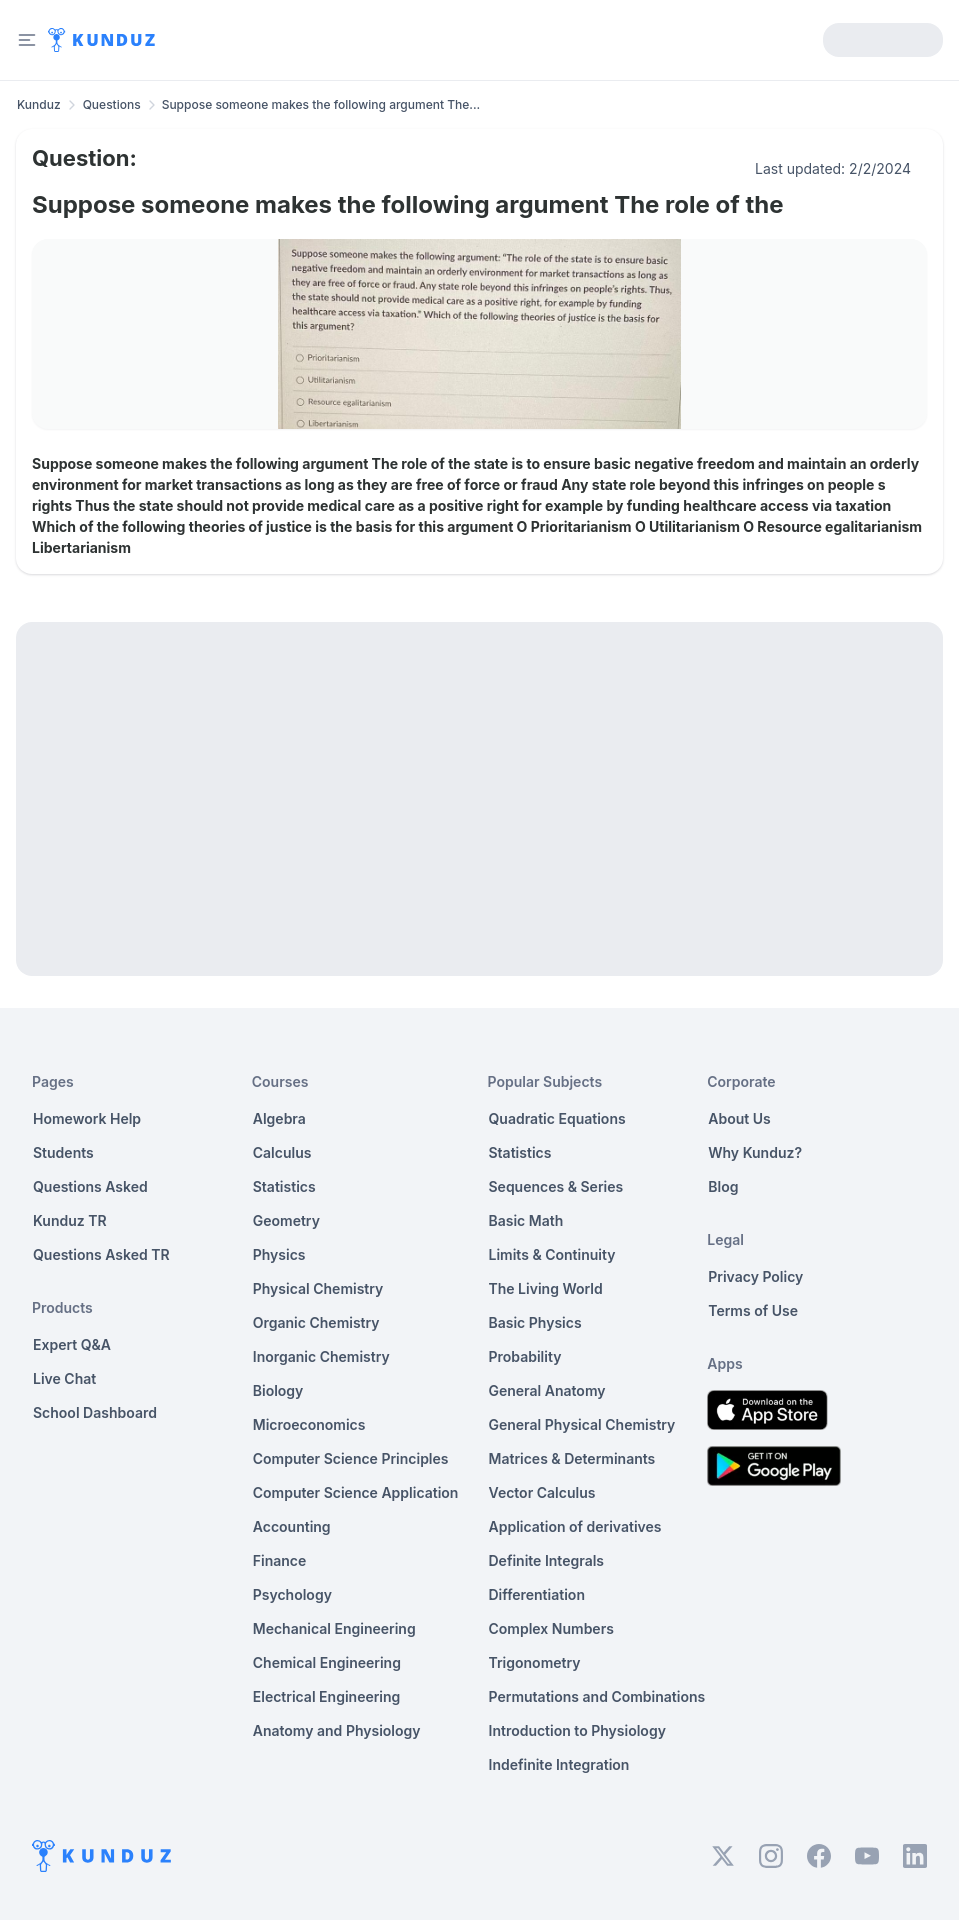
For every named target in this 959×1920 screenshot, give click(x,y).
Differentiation (537, 1594)
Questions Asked (90, 1186)
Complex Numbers (551, 1628)
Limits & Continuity (552, 1254)
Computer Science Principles (351, 1458)
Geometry (286, 1220)
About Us (739, 1118)
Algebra (279, 1118)
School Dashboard (95, 1412)
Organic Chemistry (316, 1322)
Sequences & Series (556, 1186)
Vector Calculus (542, 1492)
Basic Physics (535, 1322)
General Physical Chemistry (582, 1424)
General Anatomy (547, 1390)
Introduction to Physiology (577, 1730)
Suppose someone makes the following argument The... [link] (321, 104)
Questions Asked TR (101, 1254)
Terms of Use (753, 1310)
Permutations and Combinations (597, 1696)
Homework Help (87, 1118)
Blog (723, 1186)
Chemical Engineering (327, 1662)
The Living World (546, 1288)
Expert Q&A (72, 1344)
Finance (280, 1560)
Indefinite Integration (559, 1764)
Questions (112, 104)
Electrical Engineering (327, 1696)
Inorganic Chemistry (321, 1356)
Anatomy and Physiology (337, 1730)
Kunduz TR (70, 1220)
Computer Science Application (356, 1492)
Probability (525, 1356)
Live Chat (64, 1378)
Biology (278, 1390)
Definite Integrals (547, 1560)
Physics (279, 1254)
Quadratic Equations (557, 1118)
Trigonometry (535, 1662)
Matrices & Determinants (572, 1458)
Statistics (284, 1186)
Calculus (282, 1152)
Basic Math (526, 1220)
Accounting (292, 1526)
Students (63, 1152)
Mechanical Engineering (334, 1628)
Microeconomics (309, 1424)
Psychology (292, 1594)
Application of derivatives (575, 1526)
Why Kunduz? (755, 1152)
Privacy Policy (755, 1276)
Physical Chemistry (318, 1288)
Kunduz (39, 104)
